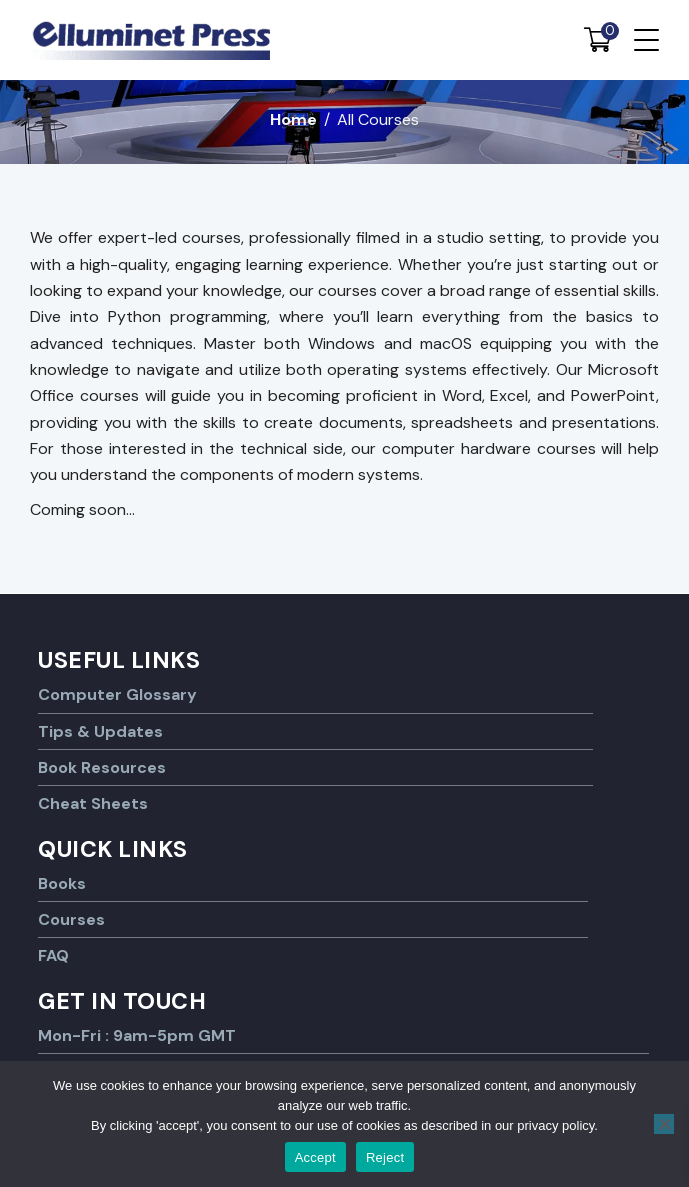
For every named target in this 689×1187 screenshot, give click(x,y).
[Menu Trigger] (646, 40)
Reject (385, 1157)
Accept (315, 1157)
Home (293, 120)
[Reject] (664, 1124)
